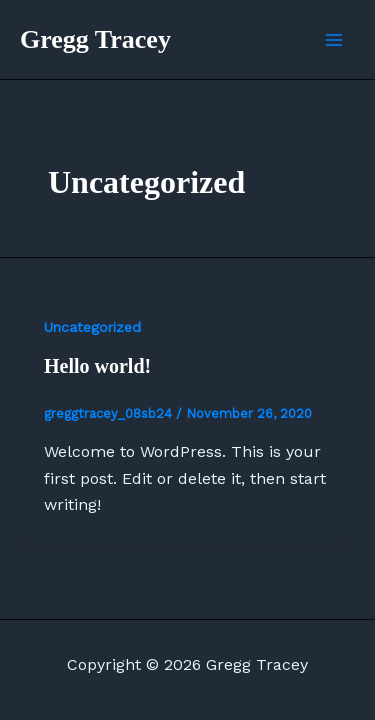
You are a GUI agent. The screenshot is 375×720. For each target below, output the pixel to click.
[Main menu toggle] (334, 39)
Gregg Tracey (95, 39)
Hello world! (97, 366)
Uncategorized (92, 327)
